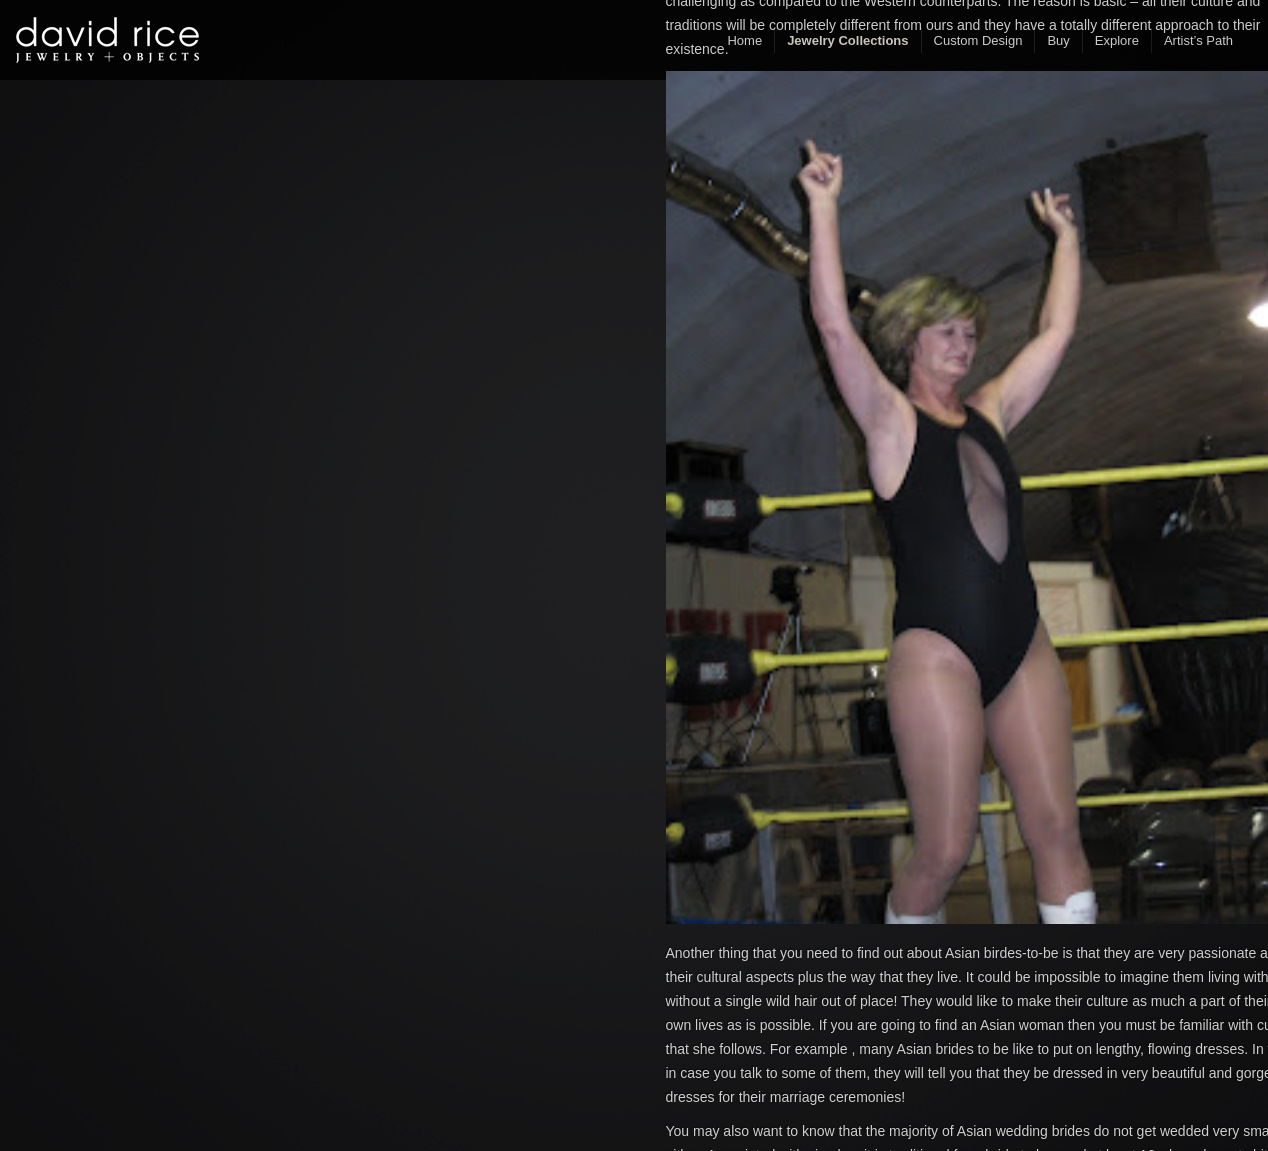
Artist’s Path (1198, 40)
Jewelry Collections (847, 40)
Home (744, 40)
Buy (1058, 40)
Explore (1117, 40)
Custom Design (978, 40)
